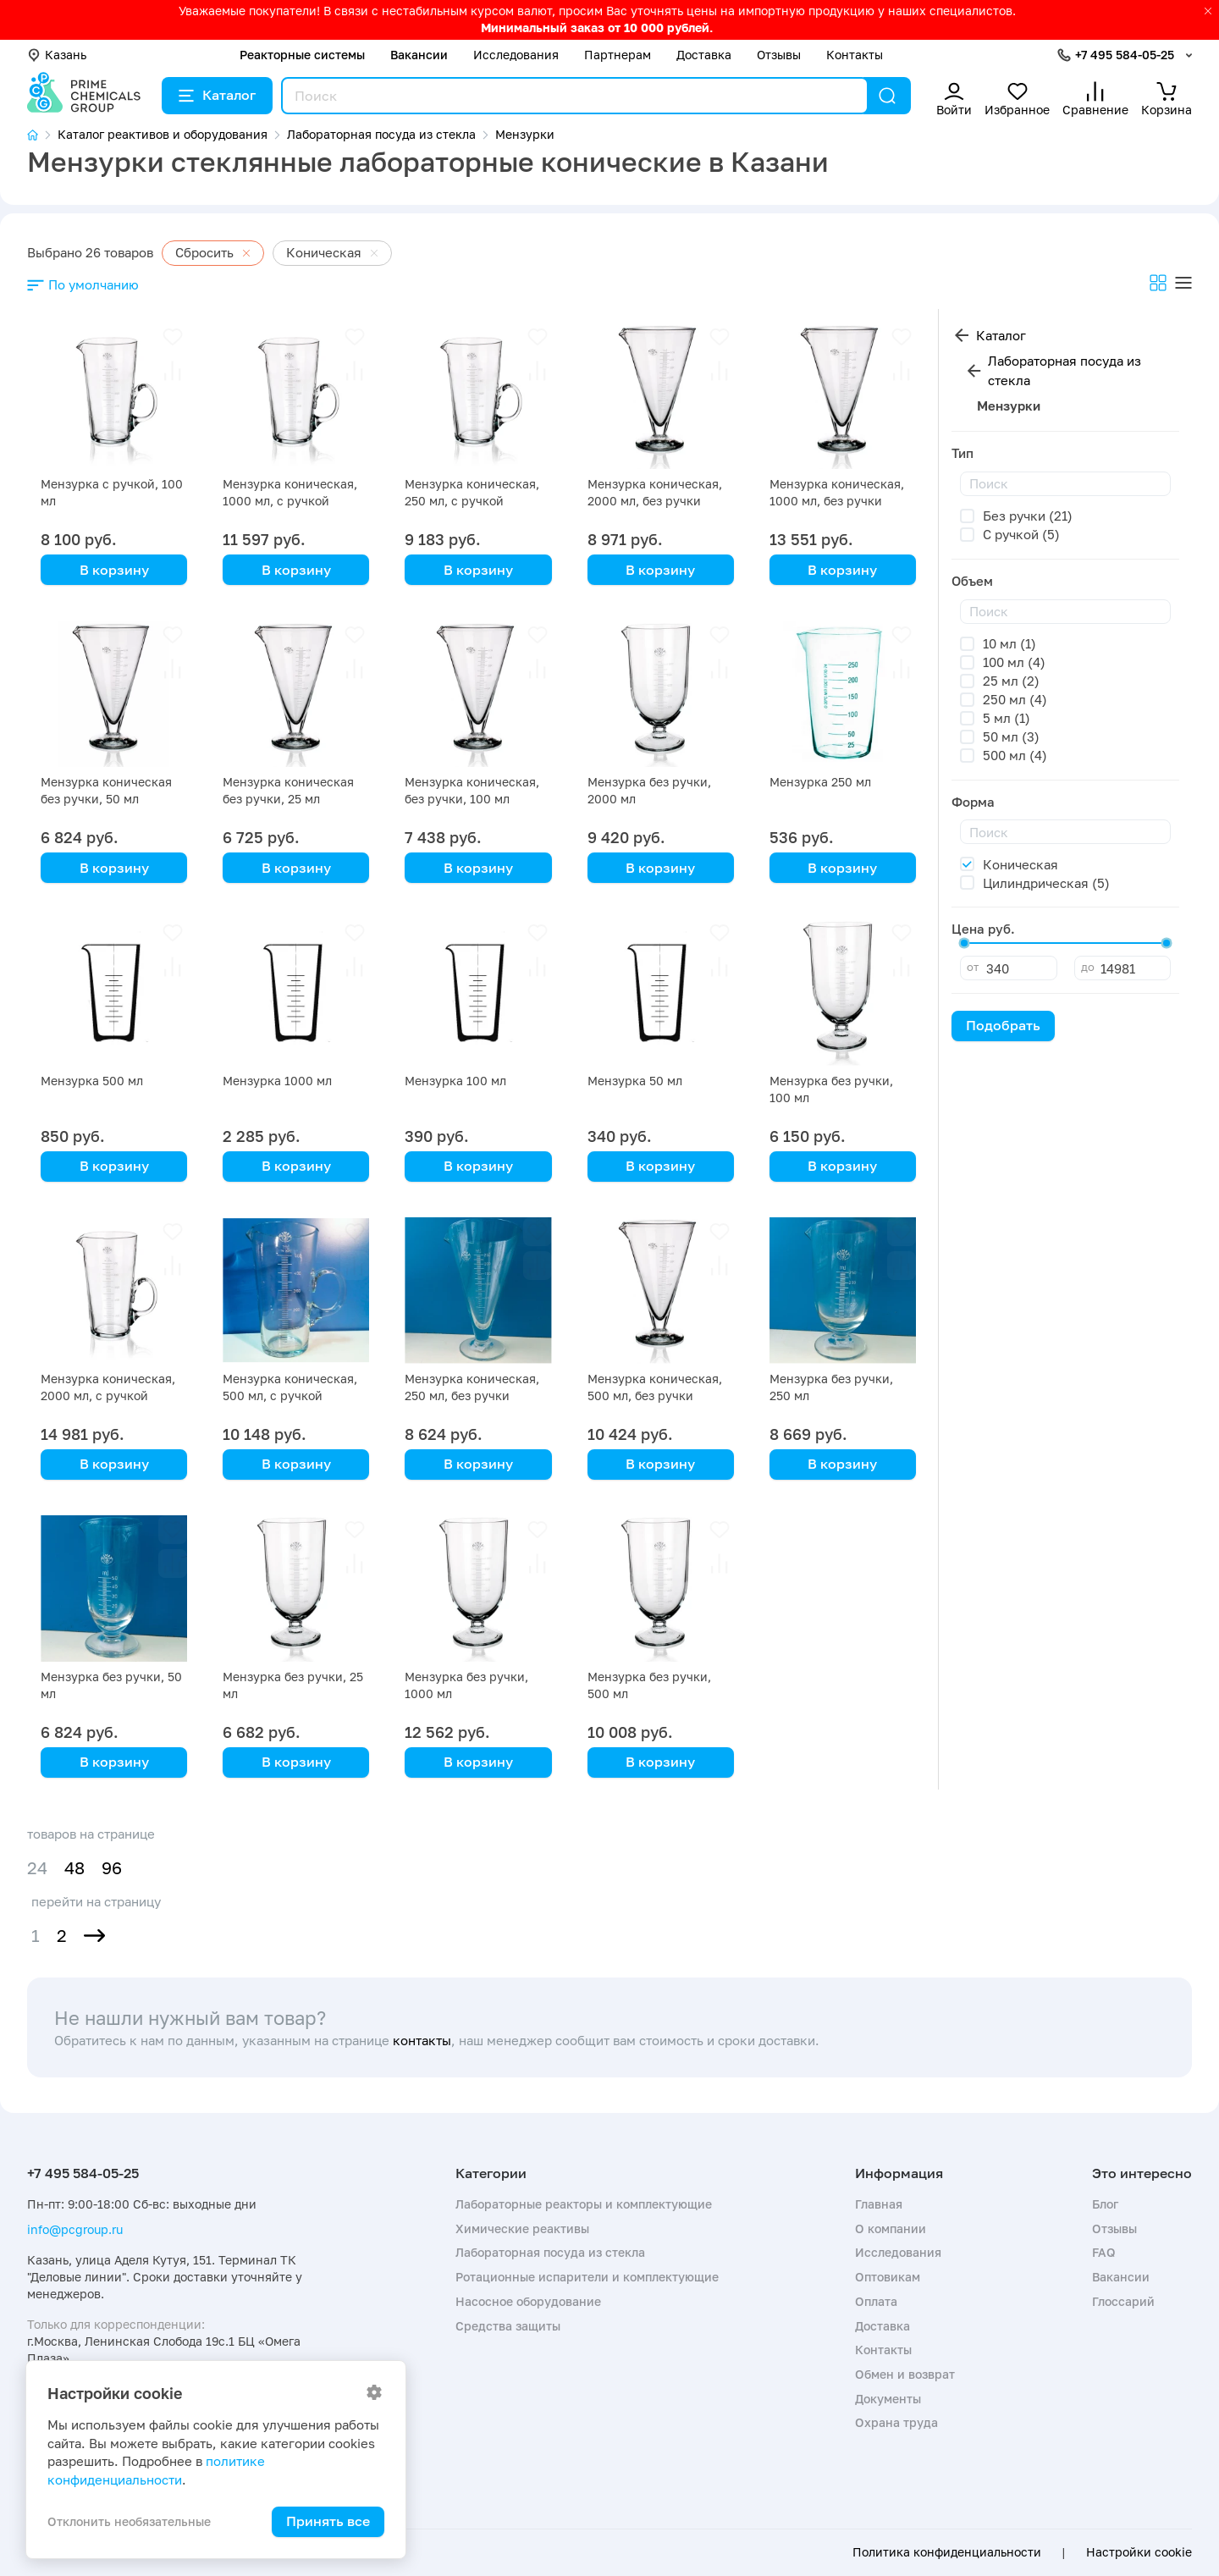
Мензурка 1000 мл (277, 1080)
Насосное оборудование (528, 2301)
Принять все (328, 2521)
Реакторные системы (302, 54)
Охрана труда (896, 2422)
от (973, 967)
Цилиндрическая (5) (1046, 883)
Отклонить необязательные (129, 2521)
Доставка (703, 54)
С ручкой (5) (1021, 534)
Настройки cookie (1139, 2552)
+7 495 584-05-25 (1124, 54)
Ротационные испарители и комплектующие (587, 2277)
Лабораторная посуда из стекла (1064, 370)
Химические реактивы (522, 2228)
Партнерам (617, 54)
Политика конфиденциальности (946, 2552)
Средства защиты (507, 2326)
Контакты (854, 54)
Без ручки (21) (1028, 515)
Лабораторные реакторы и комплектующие (583, 2204)
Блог (1105, 2204)
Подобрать (1003, 1025)
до (1088, 967)
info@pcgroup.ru (75, 2229)
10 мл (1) (1009, 643)
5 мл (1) (1006, 717)
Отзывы (779, 54)
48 (74, 1868)
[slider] (964, 943)
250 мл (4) (1015, 699)
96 (112, 1868)
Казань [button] (56, 54)
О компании (890, 2228)
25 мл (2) (1011, 680)
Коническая (1020, 864)
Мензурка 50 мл (634, 1080)
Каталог (217, 94)
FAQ (1104, 2252)
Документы (888, 2398)
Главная (878, 2204)
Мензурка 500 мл (92, 1080)
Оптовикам (887, 2277)
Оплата (876, 2301)
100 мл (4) (1014, 662)
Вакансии (419, 54)
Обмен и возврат (905, 2374)
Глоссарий (1123, 2301)
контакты (422, 2040)
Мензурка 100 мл (455, 1080)
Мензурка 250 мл (820, 782)
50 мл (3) (1011, 736)
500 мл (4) (1015, 755)
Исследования (516, 54)
